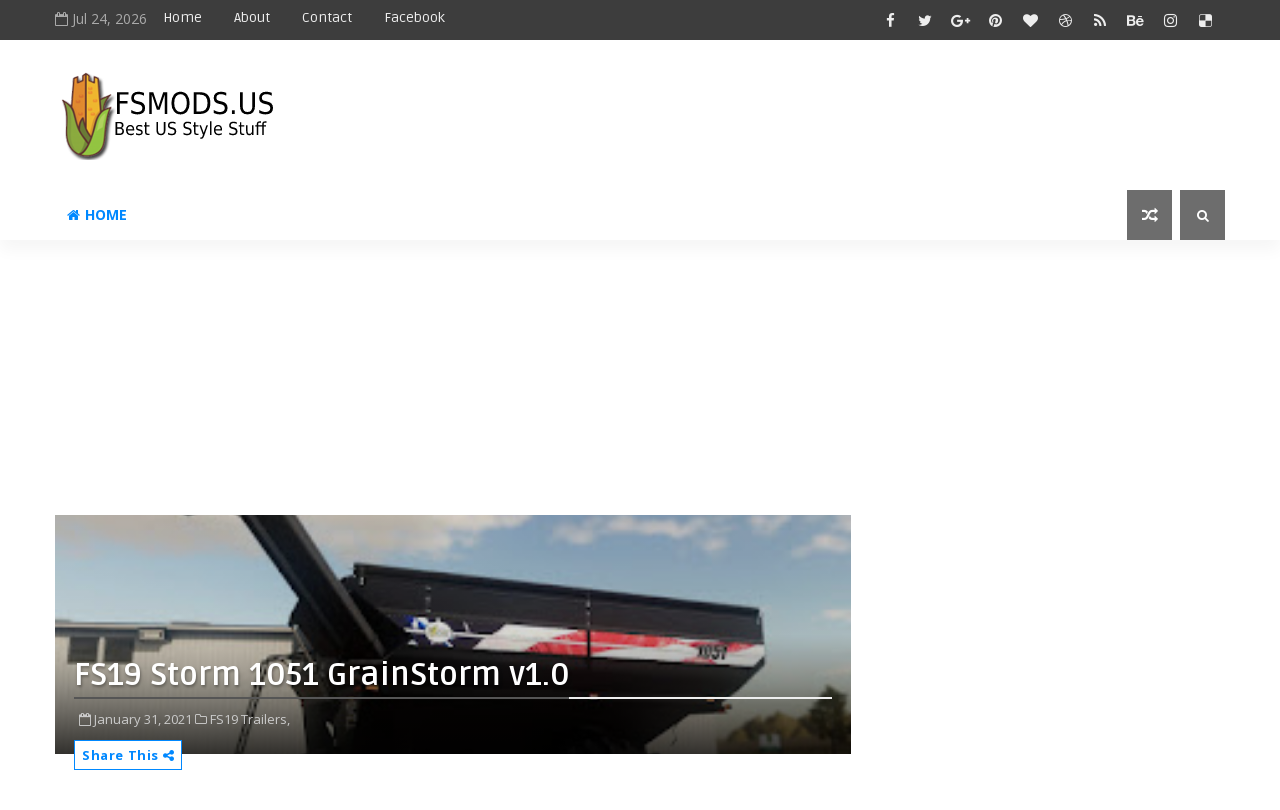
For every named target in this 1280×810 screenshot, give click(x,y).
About (252, 17)
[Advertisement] (540, 385)
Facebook (414, 17)
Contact (327, 17)
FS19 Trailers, (250, 719)
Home (182, 17)
